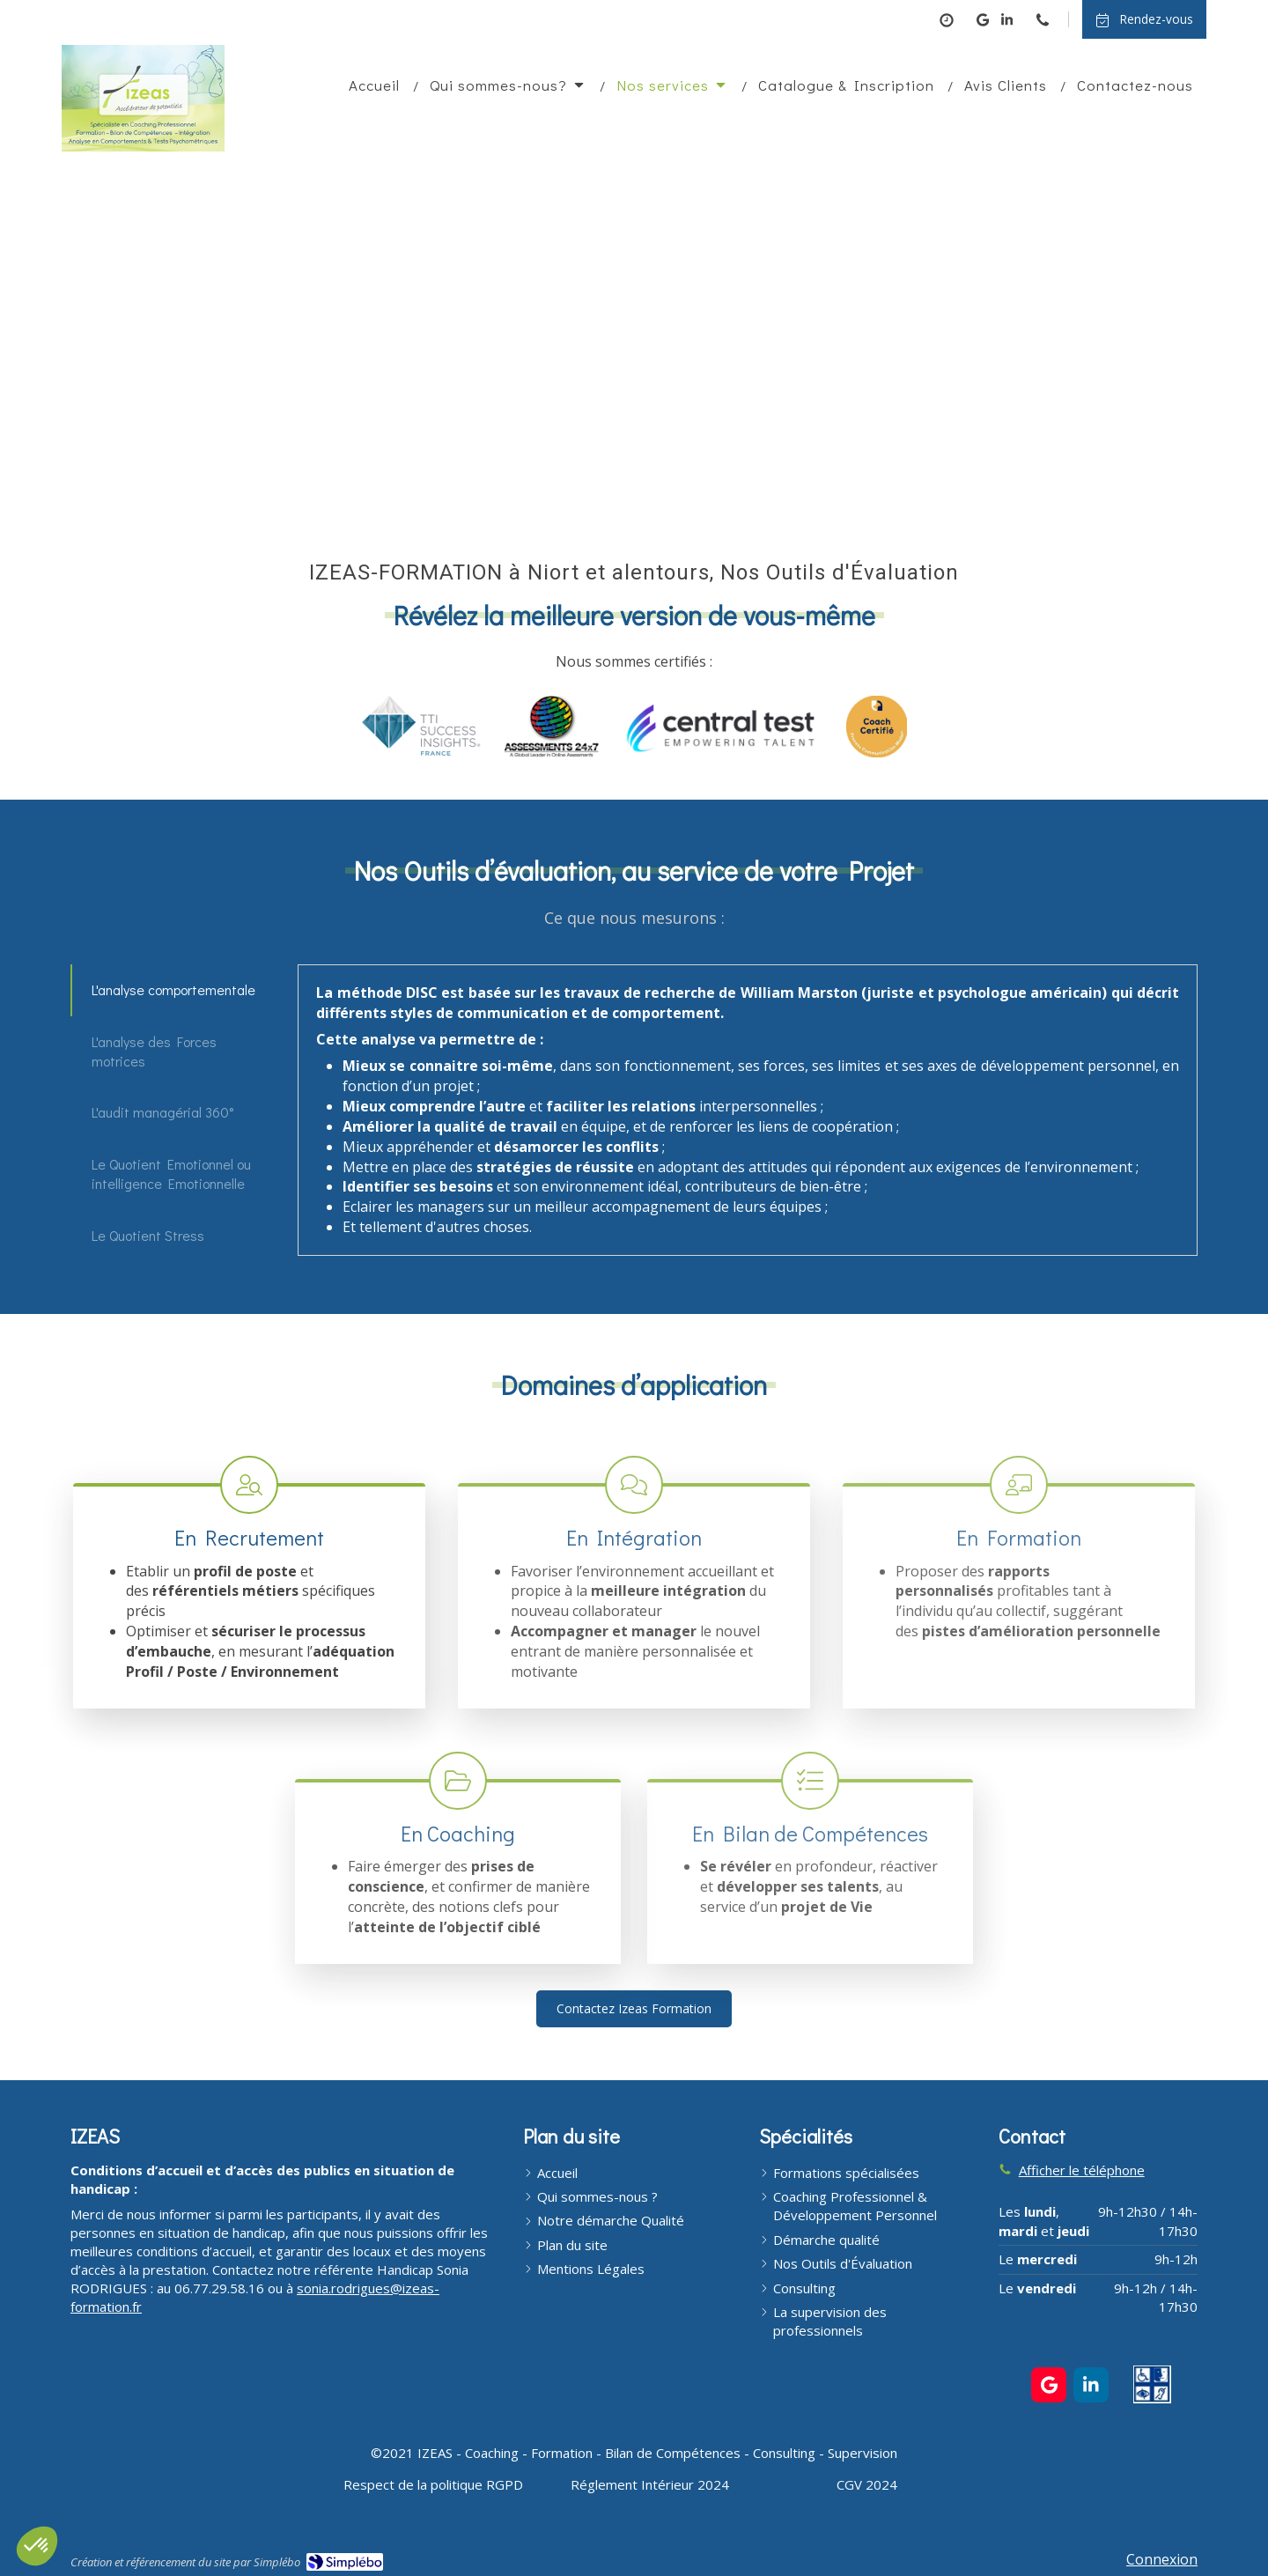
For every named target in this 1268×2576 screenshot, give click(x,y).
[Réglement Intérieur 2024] (650, 2484)
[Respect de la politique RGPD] (433, 2484)
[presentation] (176, 989)
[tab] (175, 989)
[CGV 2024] (867, 2484)
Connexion (1162, 2559)
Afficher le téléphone (1082, 2170)
